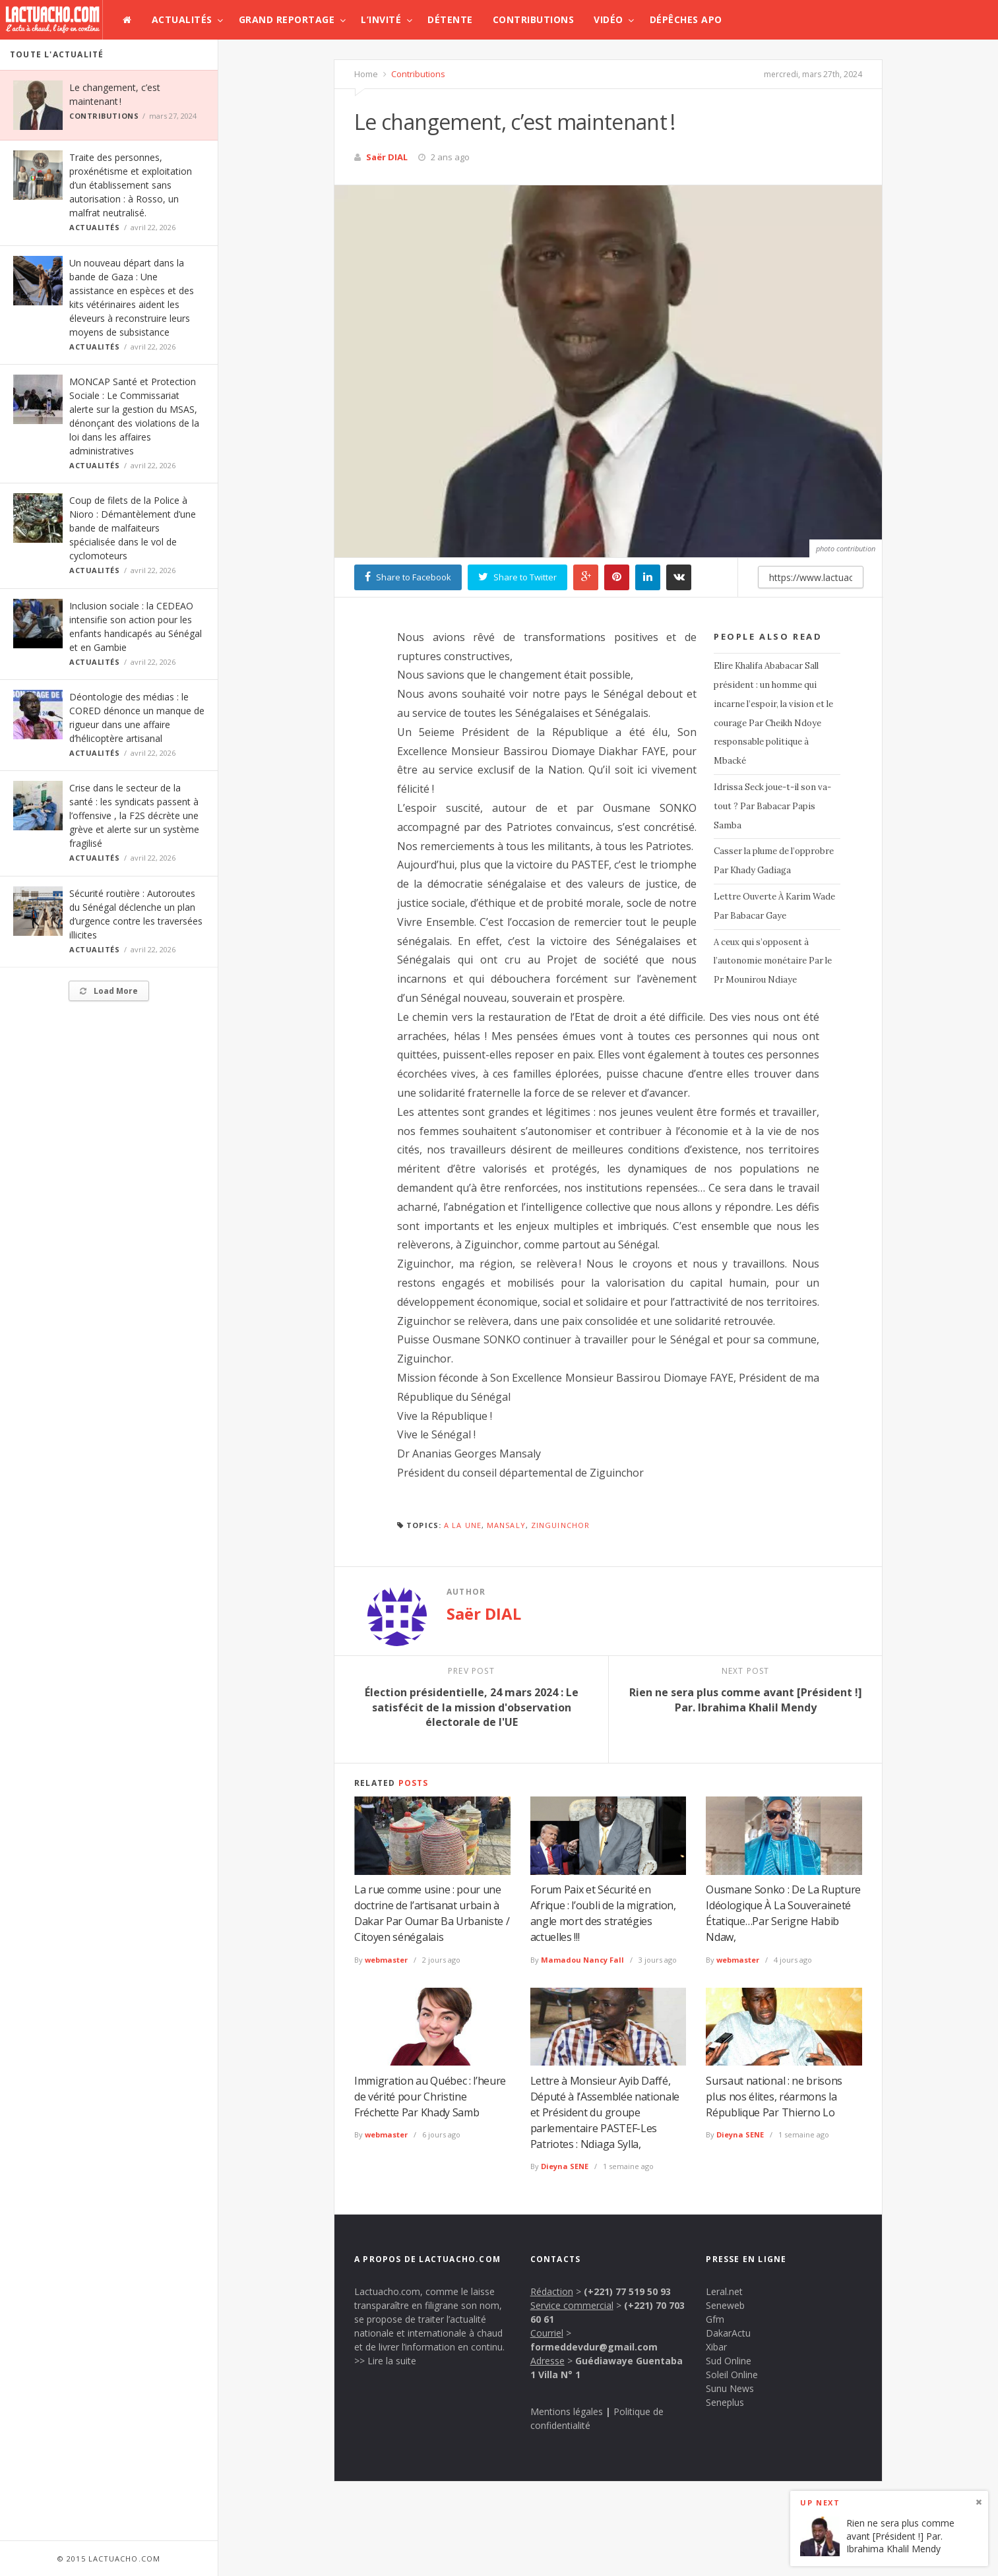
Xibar (716, 2347)
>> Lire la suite (385, 2360)
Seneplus (725, 2402)
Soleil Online (732, 2374)
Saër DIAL (387, 157)
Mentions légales (566, 2411)
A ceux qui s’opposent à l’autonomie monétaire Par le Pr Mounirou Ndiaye (773, 961)
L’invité (381, 19)
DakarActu (728, 2333)
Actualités (182, 19)
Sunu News (730, 2388)
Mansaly (506, 1525)
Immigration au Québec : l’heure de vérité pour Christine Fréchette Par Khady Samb (430, 2096)
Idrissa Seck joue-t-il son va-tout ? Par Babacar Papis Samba (772, 806)
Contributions (534, 19)
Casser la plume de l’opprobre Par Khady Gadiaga (774, 860)
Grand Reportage (287, 19)
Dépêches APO (686, 19)
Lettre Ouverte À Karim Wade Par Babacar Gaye (774, 906)
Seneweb (725, 2305)
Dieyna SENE (564, 2166)
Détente (450, 19)
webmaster (386, 1960)
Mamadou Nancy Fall (582, 1960)
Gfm (715, 2319)
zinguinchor (560, 1525)
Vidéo (608, 19)
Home (366, 74)
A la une (463, 1525)
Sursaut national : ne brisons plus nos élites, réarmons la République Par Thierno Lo (774, 2096)
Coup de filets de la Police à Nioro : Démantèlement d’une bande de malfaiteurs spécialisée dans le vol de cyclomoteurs (132, 528)
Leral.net (724, 2291)
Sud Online (728, 2360)
